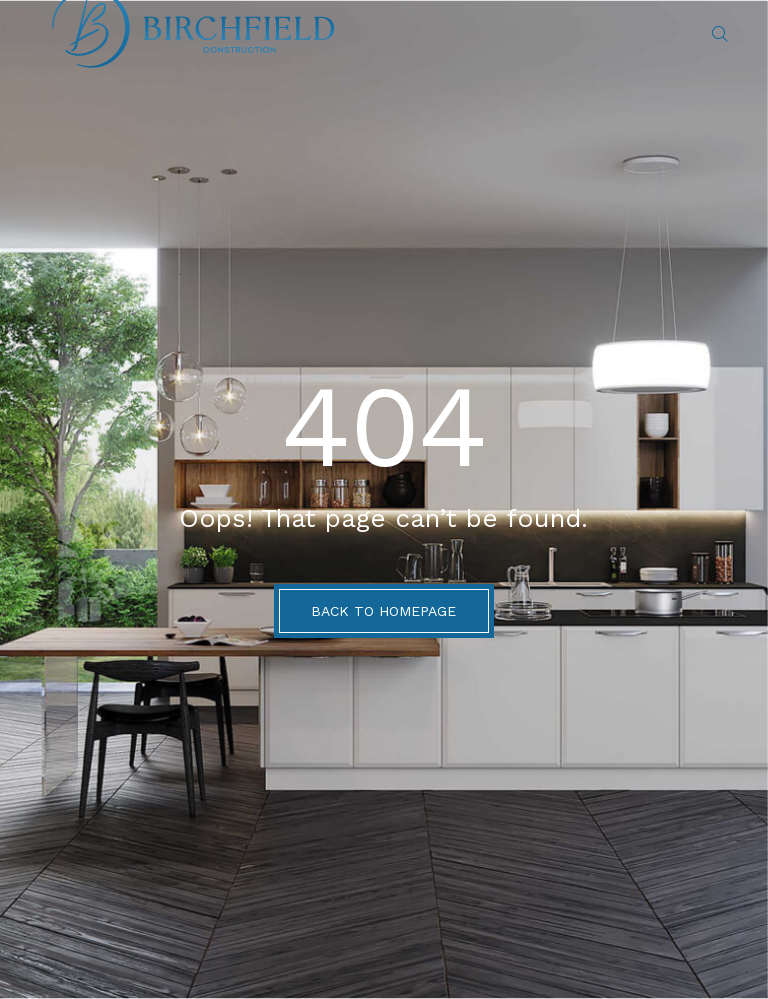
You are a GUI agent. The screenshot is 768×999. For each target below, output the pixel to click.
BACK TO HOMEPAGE (383, 611)
